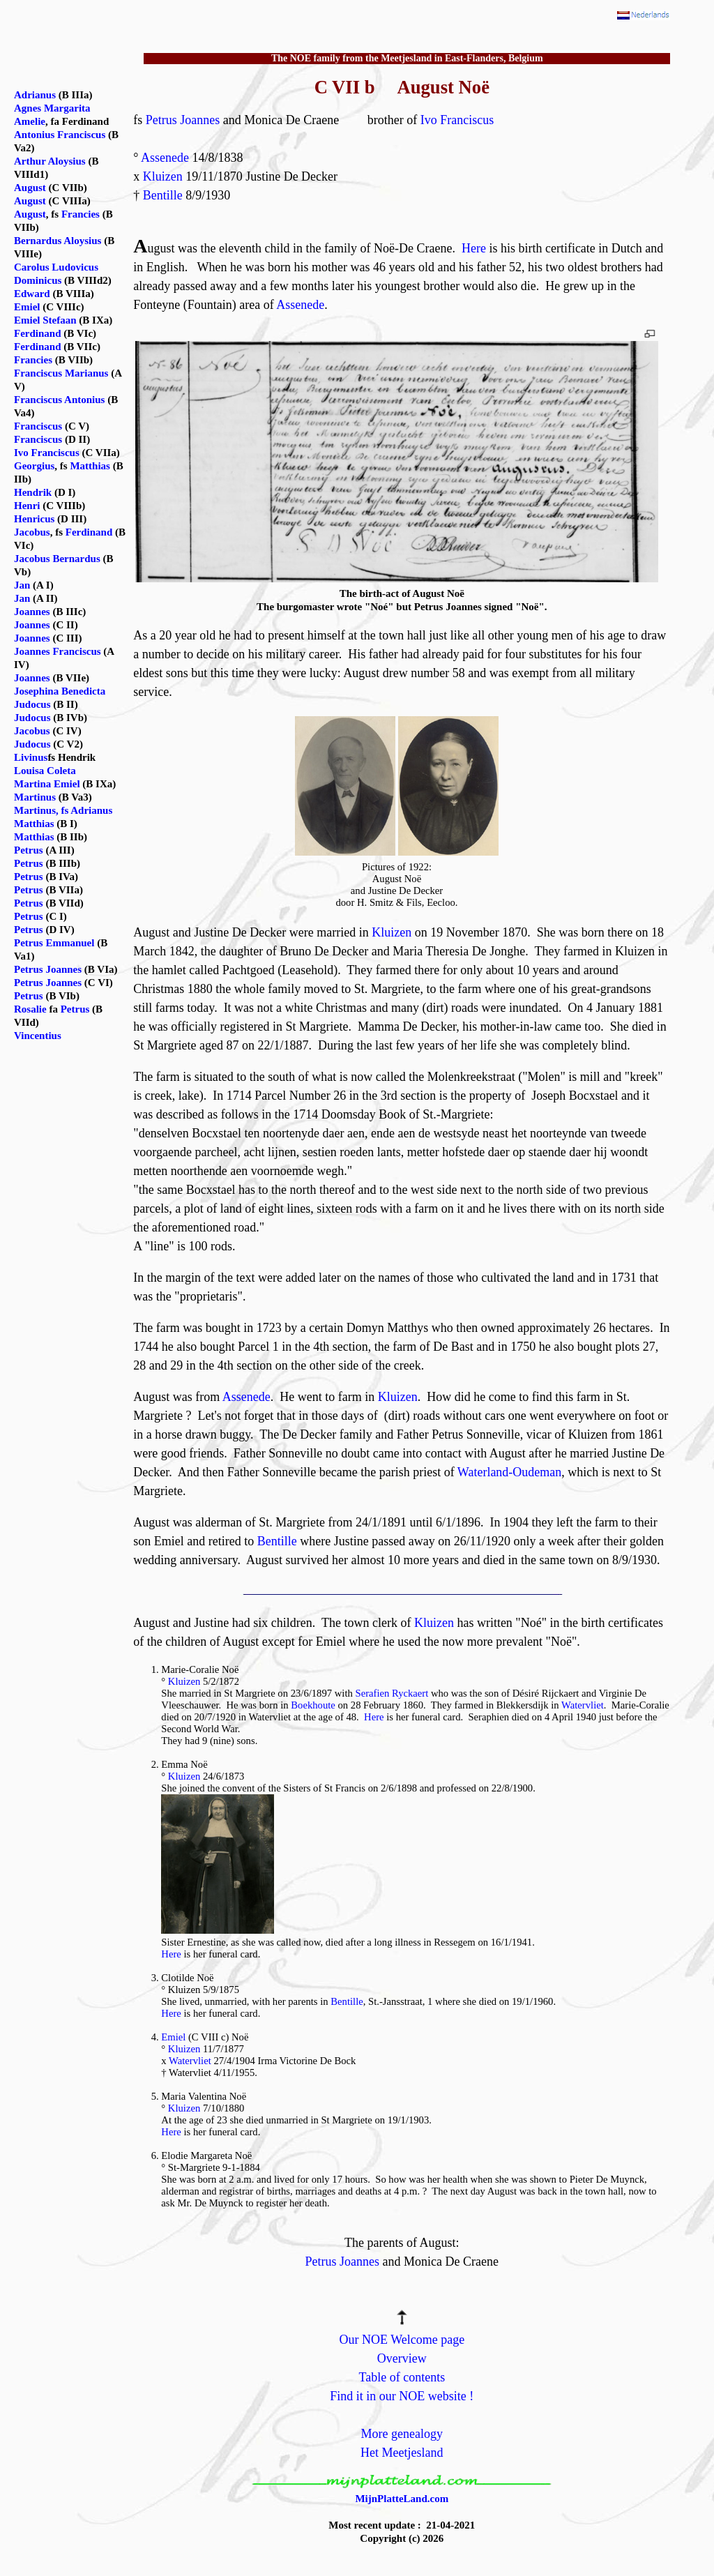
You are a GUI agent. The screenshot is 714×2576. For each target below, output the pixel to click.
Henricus (34, 518)
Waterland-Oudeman (509, 1472)
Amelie (29, 121)
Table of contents (401, 2377)
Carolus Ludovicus (56, 267)
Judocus (32, 704)
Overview (402, 2358)
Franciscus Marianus (61, 373)
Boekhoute (313, 1705)
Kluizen (163, 176)
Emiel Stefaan (45, 320)
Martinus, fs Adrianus (63, 810)
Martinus (35, 797)
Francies (80, 214)
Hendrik (33, 492)
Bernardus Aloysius (57, 240)
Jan (22, 585)
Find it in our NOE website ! (401, 2396)
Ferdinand (37, 333)
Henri (27, 505)
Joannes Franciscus (57, 651)
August (30, 187)
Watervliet (582, 1705)
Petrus (28, 850)
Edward (32, 293)
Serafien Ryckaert (391, 1693)
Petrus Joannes (183, 120)
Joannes (32, 611)
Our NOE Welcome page (401, 2340)
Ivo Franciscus (457, 120)
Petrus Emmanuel (54, 942)
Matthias (90, 465)
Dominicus (37, 280)
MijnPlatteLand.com (401, 2498)
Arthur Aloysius (50, 161)
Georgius (34, 465)
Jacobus (32, 532)
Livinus (30, 757)
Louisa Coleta (45, 770)
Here (474, 248)
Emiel (173, 2037)
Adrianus (35, 94)
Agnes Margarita (52, 108)
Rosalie (30, 1009)
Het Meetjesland (401, 2453)
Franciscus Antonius (59, 399)
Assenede (165, 158)
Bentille (163, 195)
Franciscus (38, 426)
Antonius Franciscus (59, 134)
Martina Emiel (47, 783)
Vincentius (37, 1035)
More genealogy (402, 2434)
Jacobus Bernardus (57, 558)
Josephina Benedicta (59, 691)
